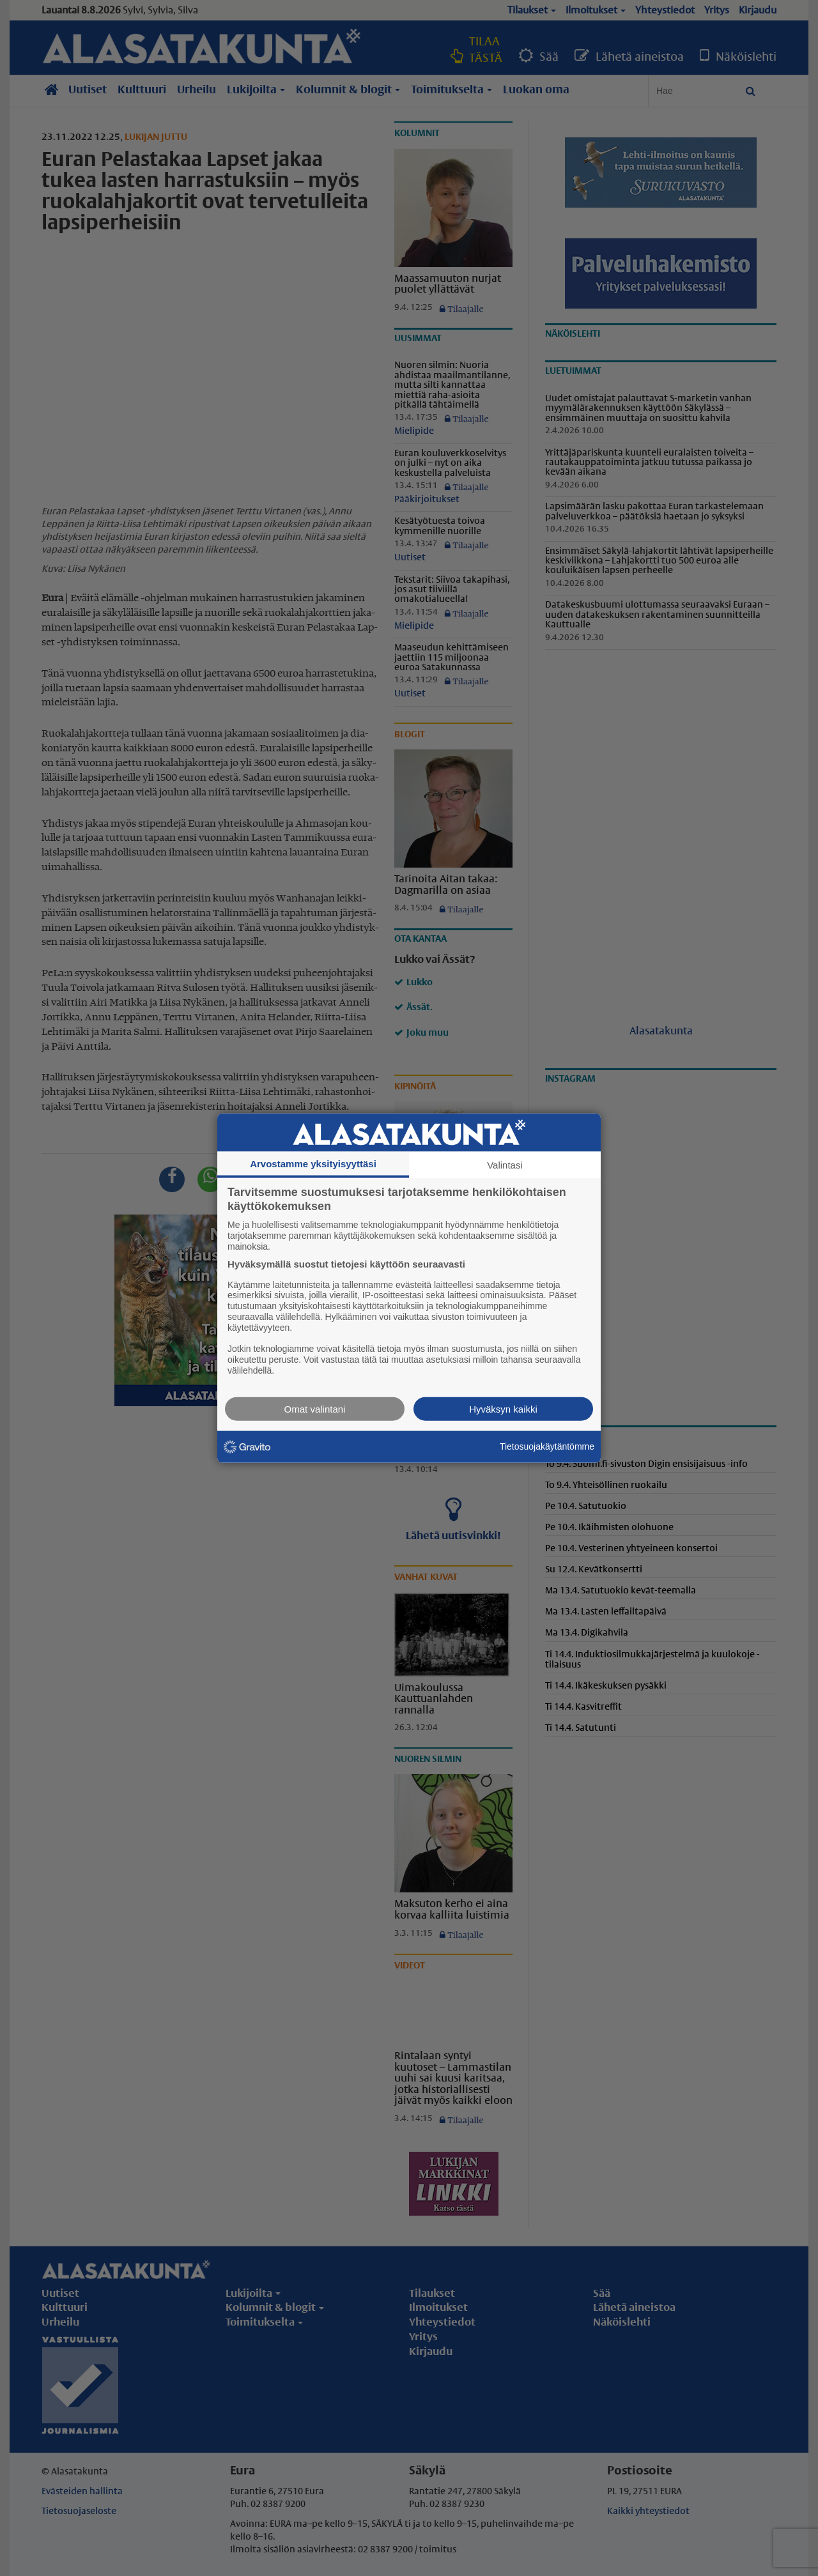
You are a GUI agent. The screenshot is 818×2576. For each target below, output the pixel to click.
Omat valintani (315, 1408)
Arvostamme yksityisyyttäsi (313, 1163)
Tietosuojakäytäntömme (547, 1446)
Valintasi (505, 1165)
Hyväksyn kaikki (503, 1408)
